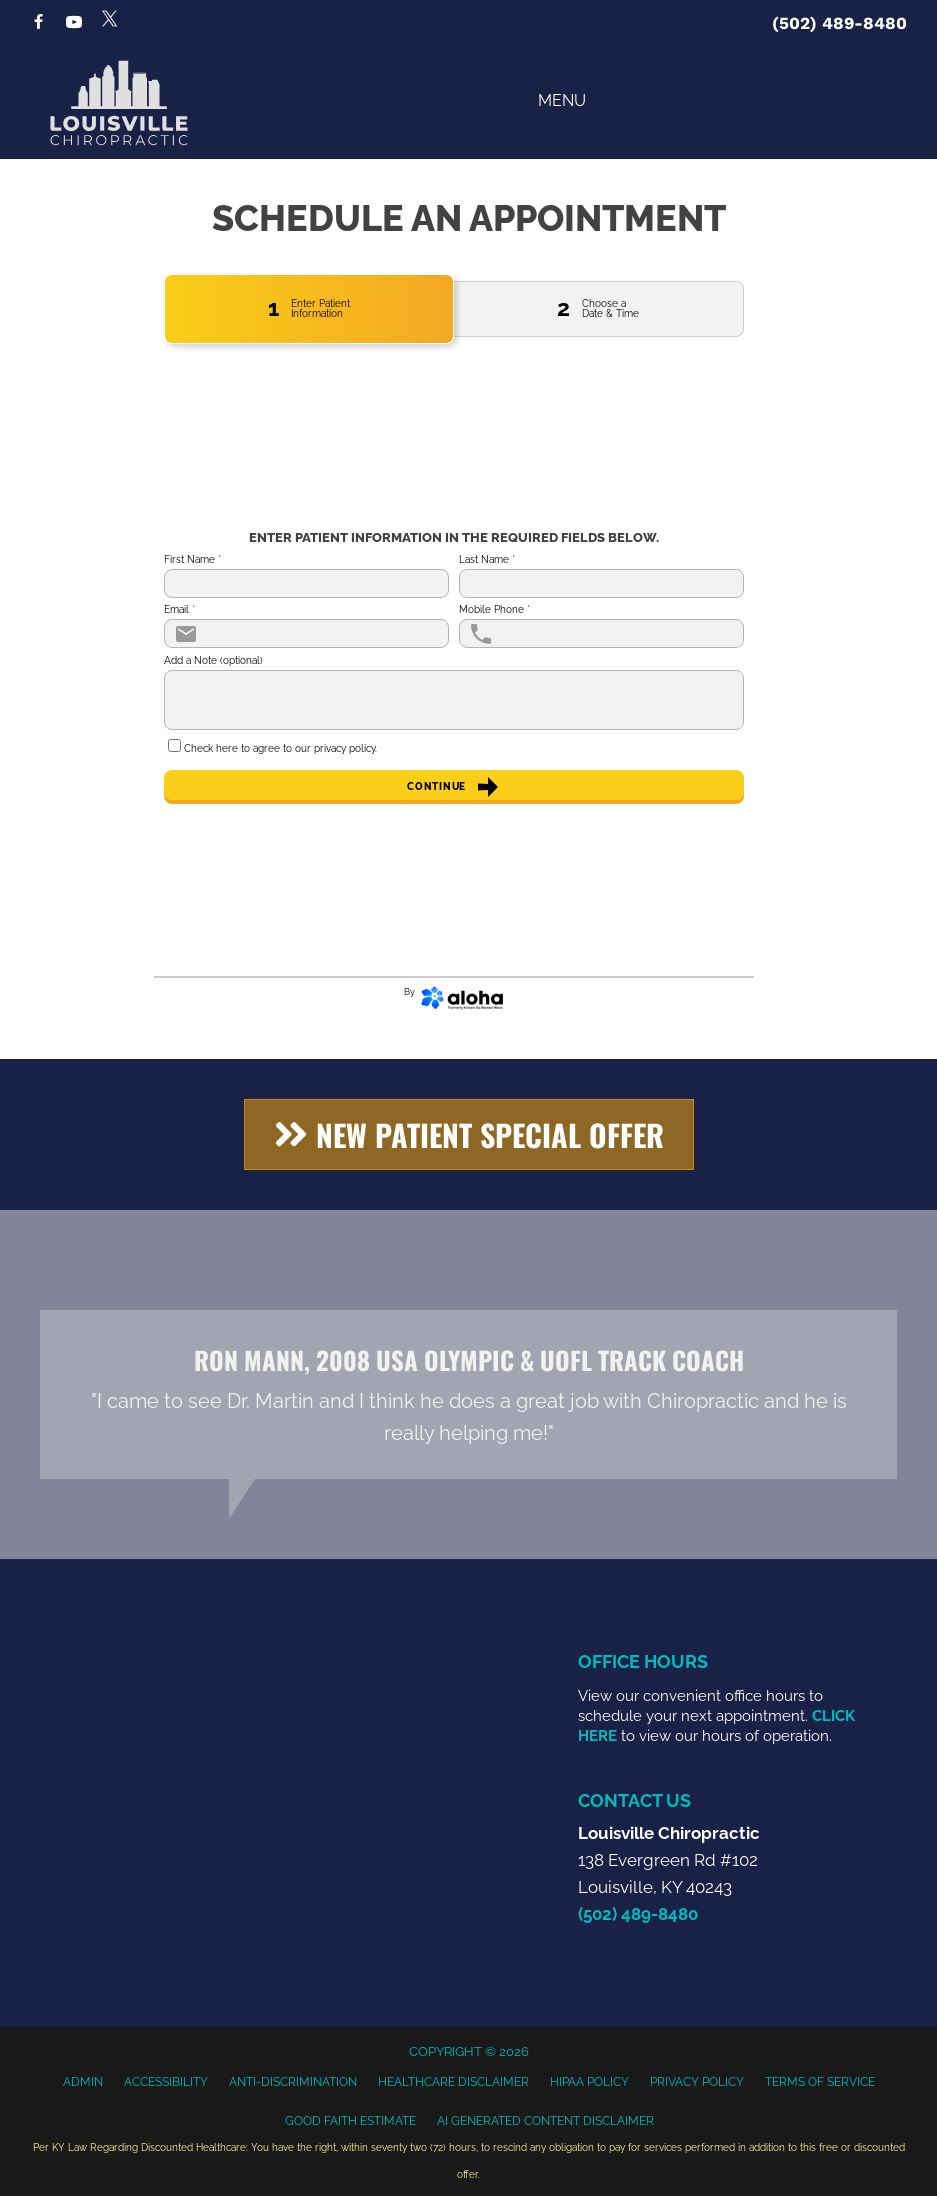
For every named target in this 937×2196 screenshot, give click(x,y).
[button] (469, 1134)
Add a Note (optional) (213, 661)
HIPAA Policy (589, 2082)
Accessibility (166, 2082)
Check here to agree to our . (280, 749)
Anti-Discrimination (293, 2082)
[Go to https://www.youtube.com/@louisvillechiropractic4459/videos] (74, 23)
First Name (192, 560)
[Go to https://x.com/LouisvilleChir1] (110, 18)
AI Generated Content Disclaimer (545, 2121)
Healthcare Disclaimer (453, 2082)
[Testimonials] (468, 1394)
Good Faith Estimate (350, 2121)
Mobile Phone (494, 610)
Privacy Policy (697, 2082)
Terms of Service (820, 2082)
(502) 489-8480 (839, 23)
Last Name (487, 560)
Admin (83, 2082)
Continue (453, 787)
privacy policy (344, 748)
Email (179, 610)
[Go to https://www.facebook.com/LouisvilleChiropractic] (38, 23)
